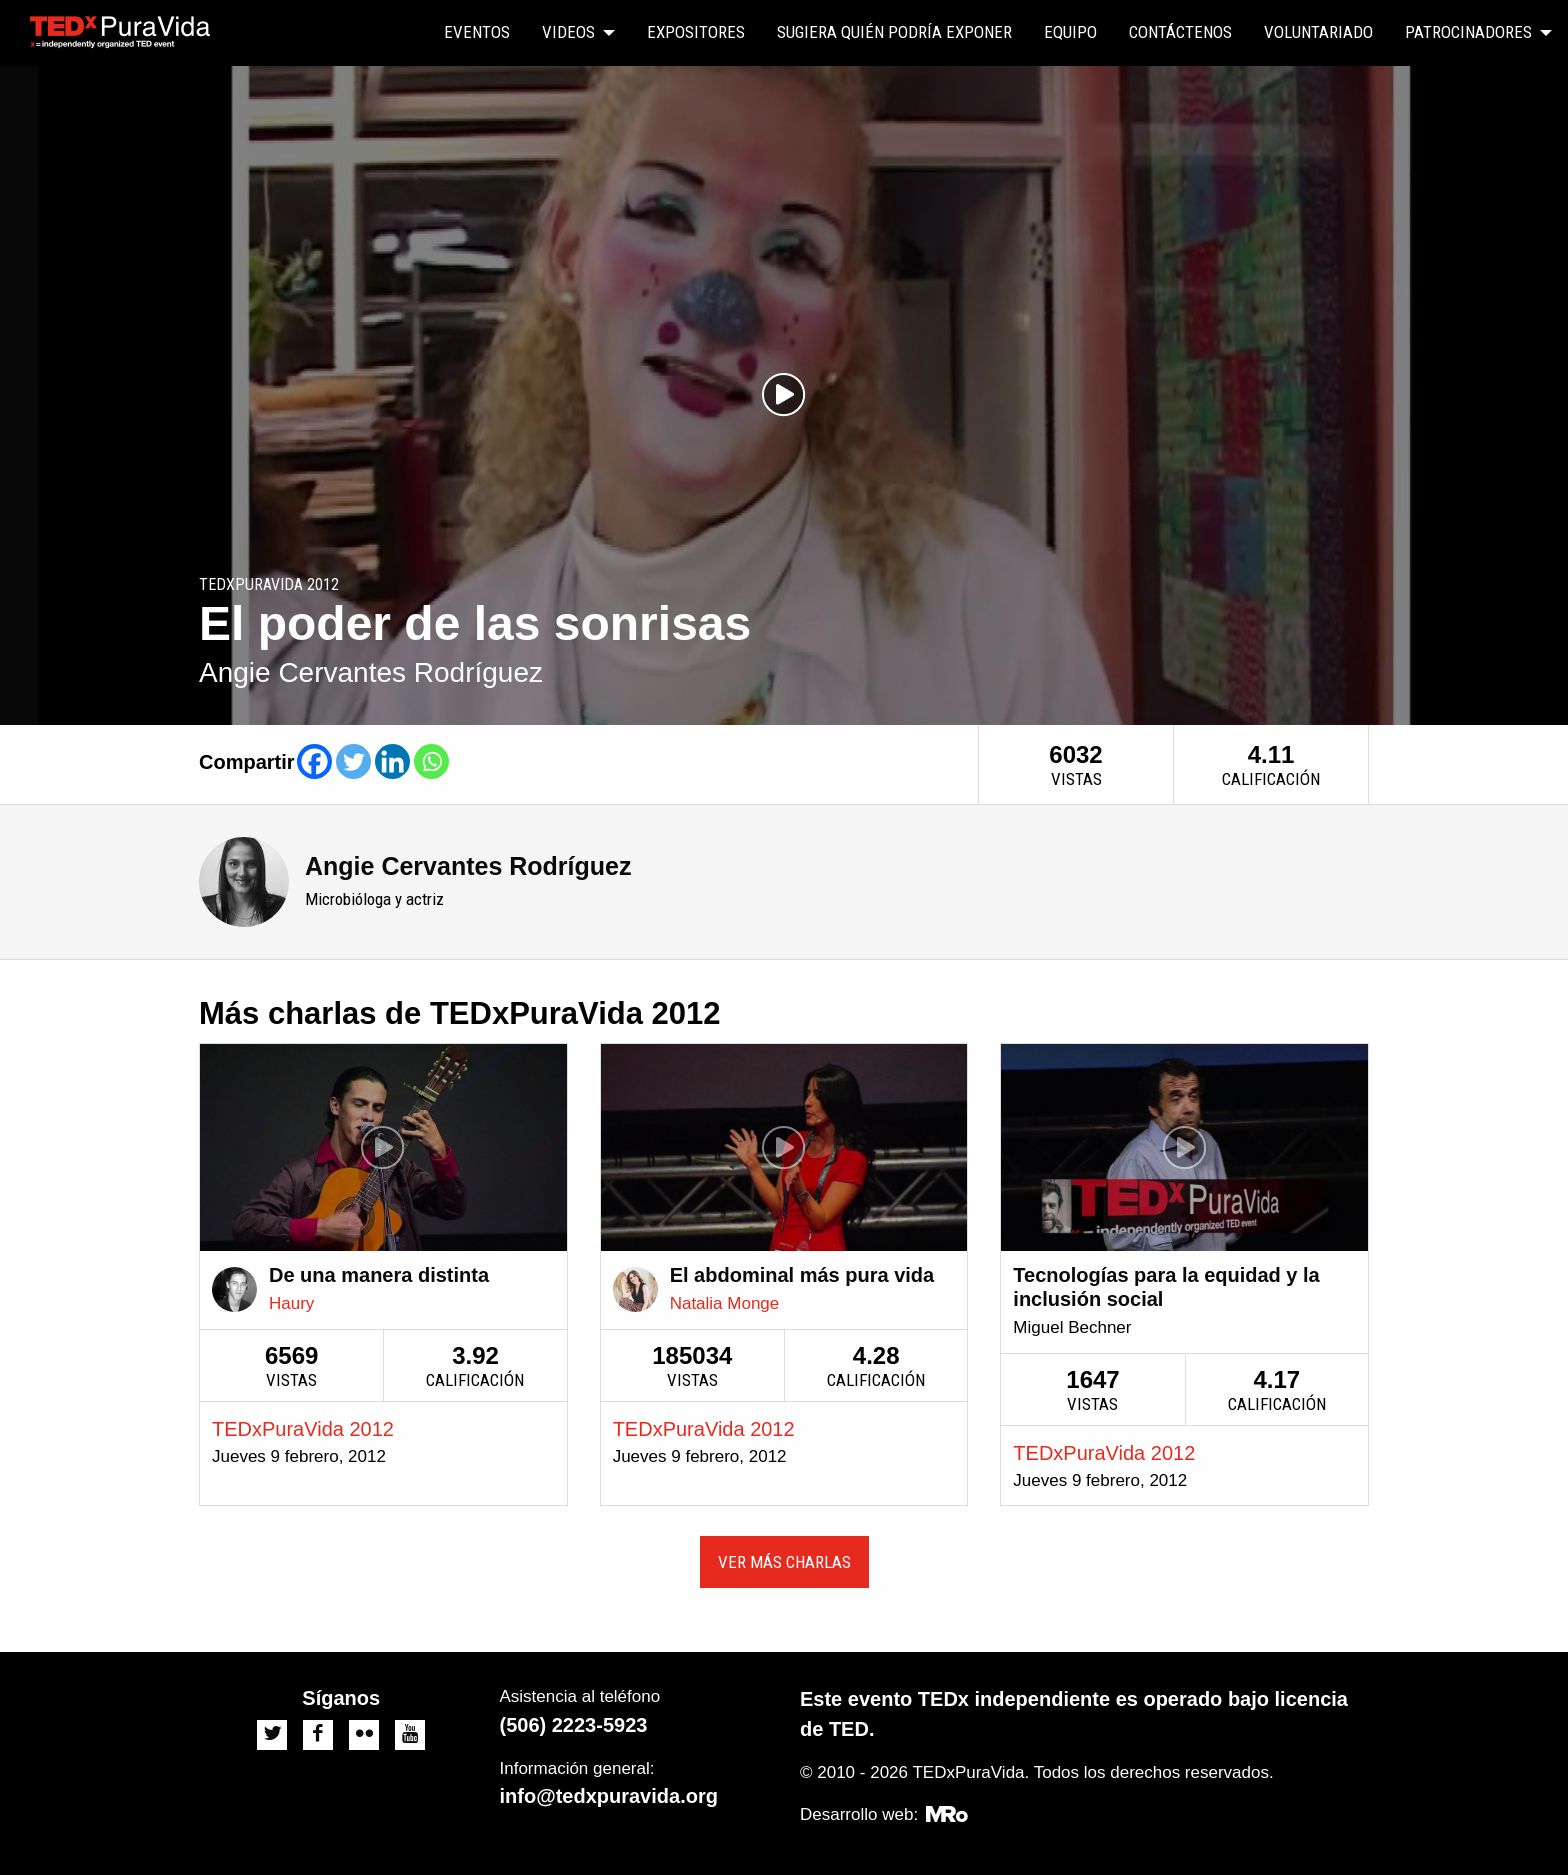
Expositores (696, 32)
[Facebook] (314, 761)
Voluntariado (1318, 32)
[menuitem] (477, 33)
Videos (568, 32)
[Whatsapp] (431, 761)
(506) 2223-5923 (574, 1725)
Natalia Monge (725, 1303)
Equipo (1070, 32)
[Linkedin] (392, 761)
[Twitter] (353, 761)
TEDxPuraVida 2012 (303, 1429)
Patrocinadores (1468, 32)
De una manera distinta (379, 1275)
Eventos (477, 32)
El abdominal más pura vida (802, 1275)
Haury (291, 1303)
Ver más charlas (784, 1562)
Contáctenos (1180, 32)
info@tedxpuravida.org (609, 1796)
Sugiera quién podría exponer (894, 32)
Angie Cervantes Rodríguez (468, 866)
